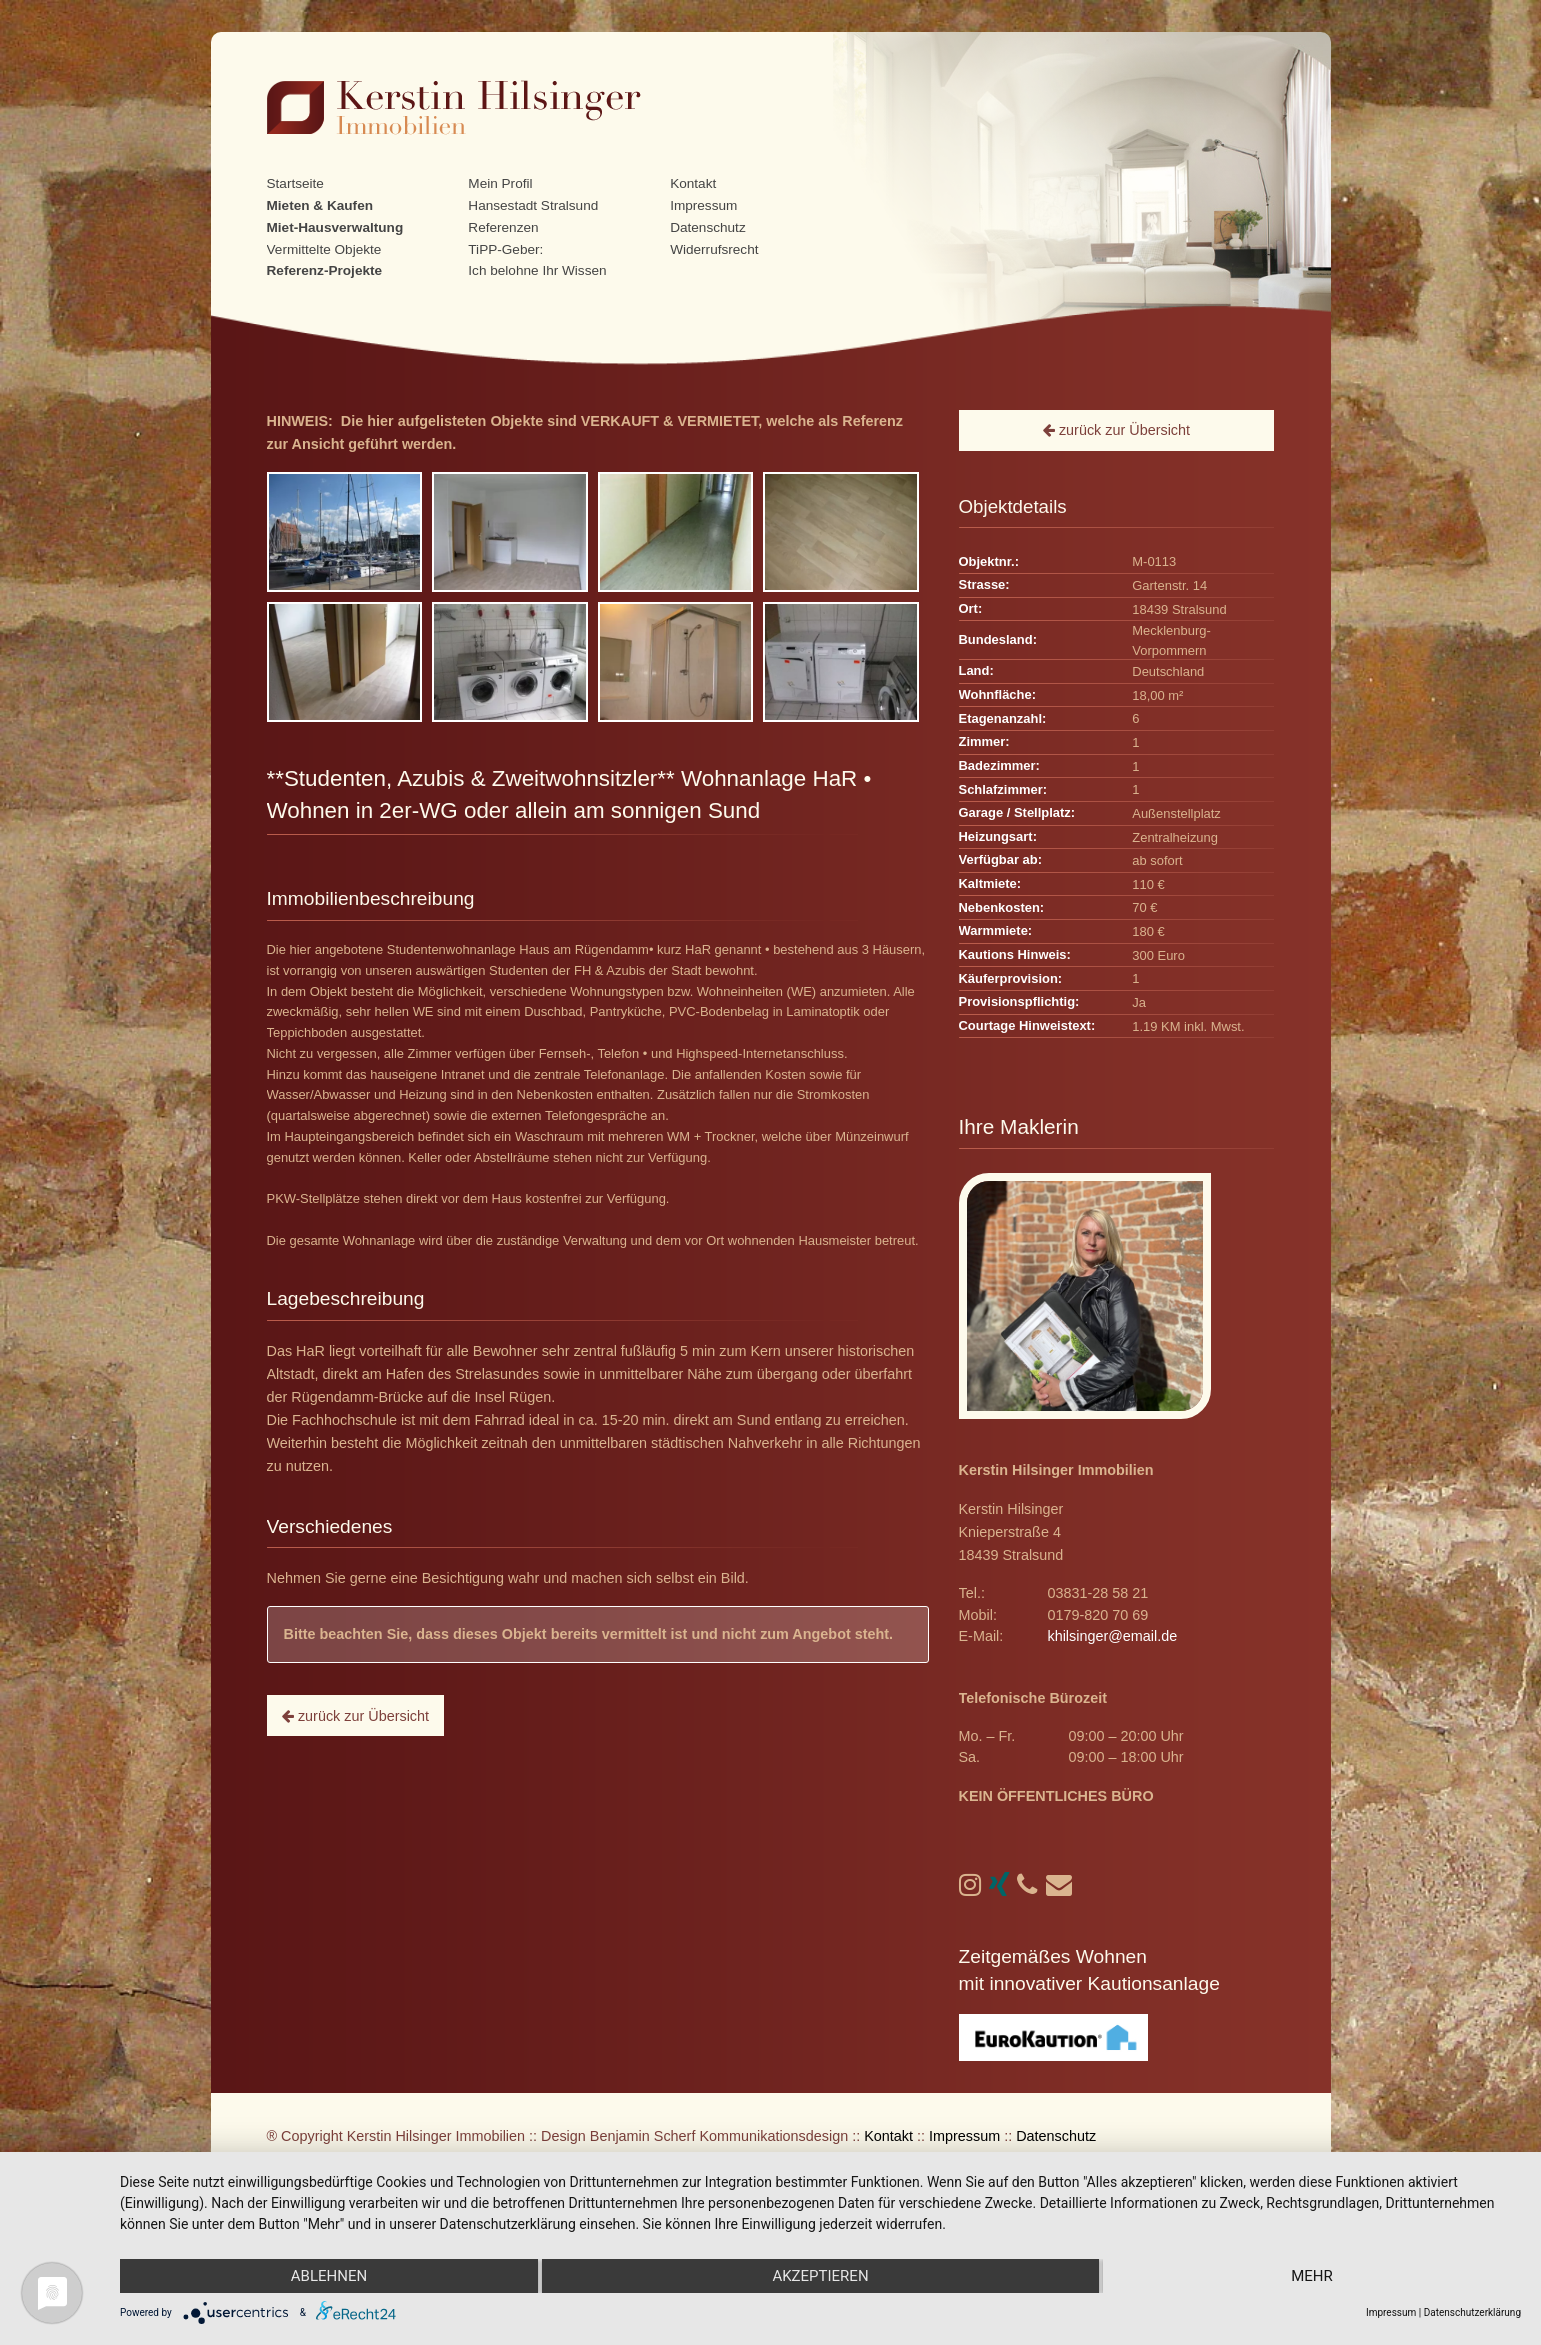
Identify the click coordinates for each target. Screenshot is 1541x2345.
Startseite (295, 183)
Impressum (703, 205)
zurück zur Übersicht (355, 1716)
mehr (1312, 2276)
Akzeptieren (820, 2276)
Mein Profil (500, 183)
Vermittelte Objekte (324, 249)
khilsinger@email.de (1112, 1636)
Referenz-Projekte (325, 270)
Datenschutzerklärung (1472, 2312)
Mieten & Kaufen (320, 205)
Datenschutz (708, 227)
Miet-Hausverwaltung (335, 227)
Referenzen (503, 227)
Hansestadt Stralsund (533, 205)
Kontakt (693, 183)
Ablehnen (329, 2276)
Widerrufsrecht (714, 249)
